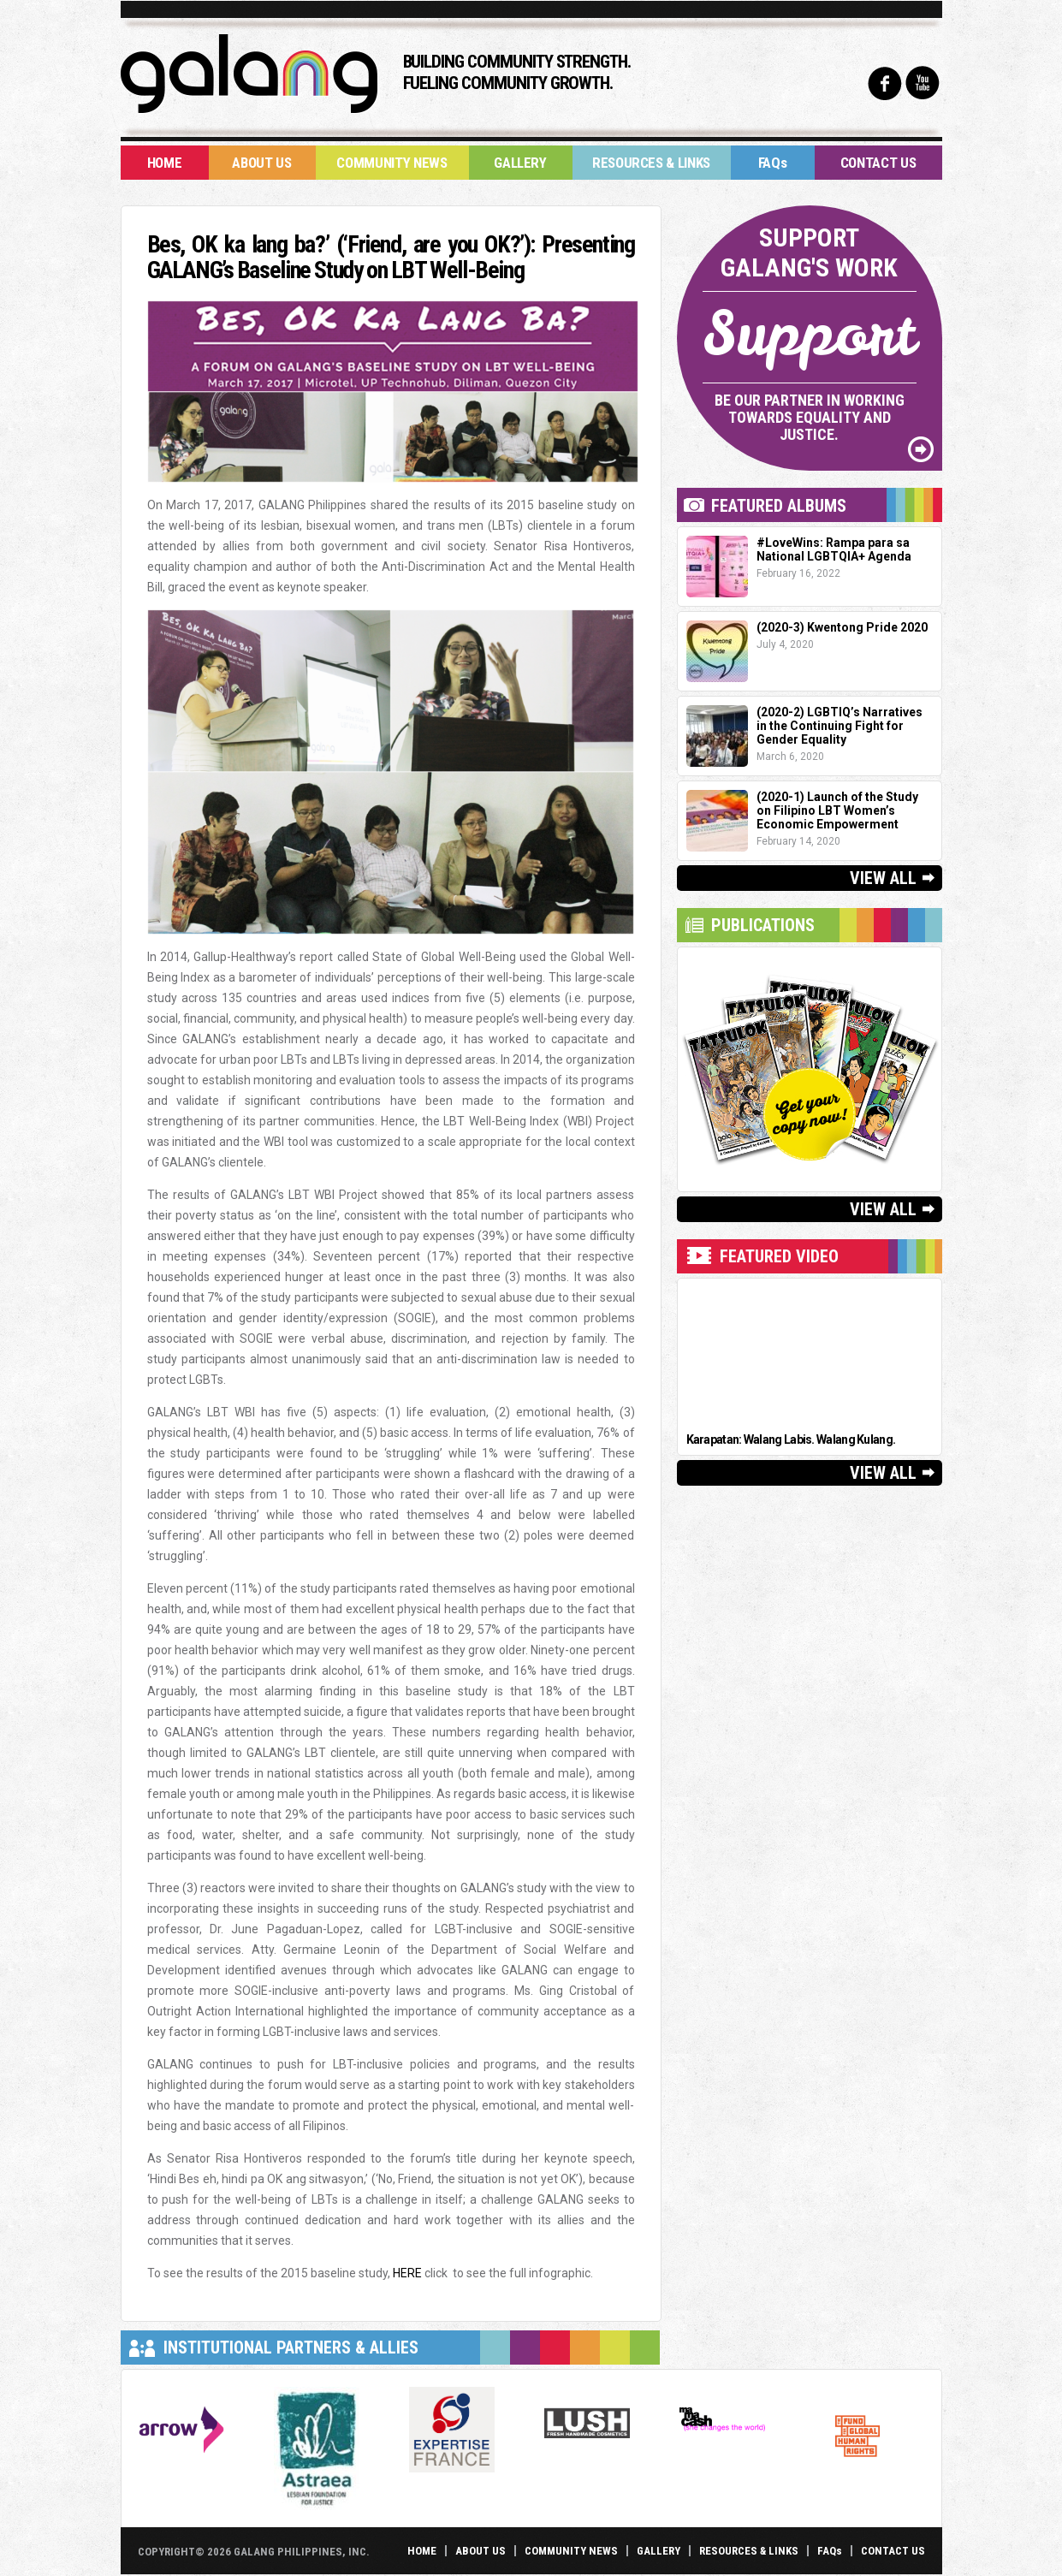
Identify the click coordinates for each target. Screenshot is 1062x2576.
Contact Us (878, 162)
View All (883, 878)
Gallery (520, 162)
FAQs (772, 162)
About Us (261, 162)
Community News (391, 162)
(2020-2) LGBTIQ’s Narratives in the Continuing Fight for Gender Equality (839, 725)
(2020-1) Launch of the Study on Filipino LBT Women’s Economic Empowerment (837, 810)
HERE (407, 2273)
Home (164, 162)
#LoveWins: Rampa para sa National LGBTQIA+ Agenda (833, 549)
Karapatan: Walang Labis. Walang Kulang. (791, 1439)
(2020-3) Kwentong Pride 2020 (842, 627)
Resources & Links (651, 162)
